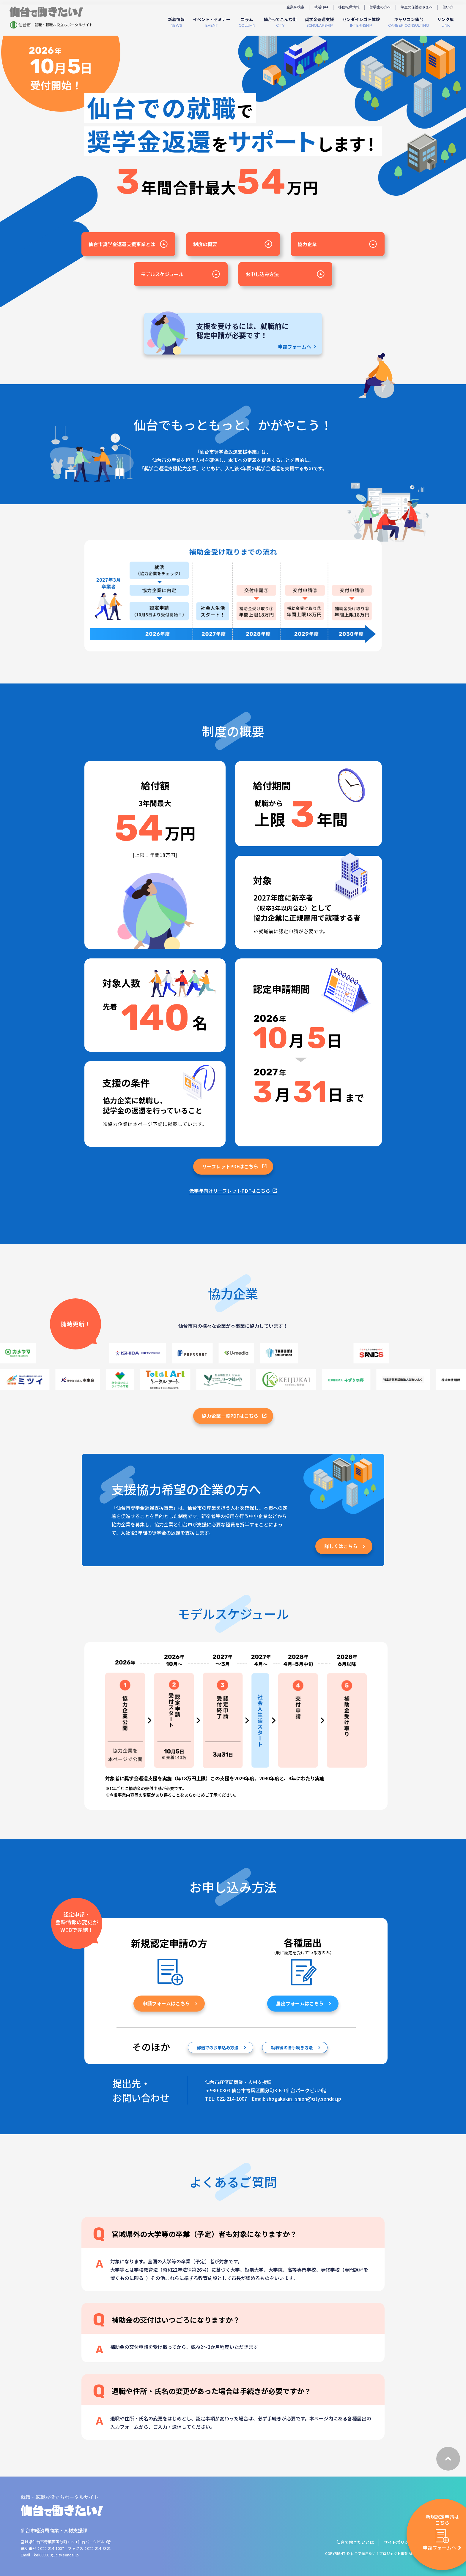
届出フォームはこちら (304, 2018)
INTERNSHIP (361, 22)
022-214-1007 (52, 2548)
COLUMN (247, 22)
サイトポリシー (398, 2542)
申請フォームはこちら (170, 2018)
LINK (445, 22)
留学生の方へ (380, 7)
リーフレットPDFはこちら (234, 1180)
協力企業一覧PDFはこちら (234, 1430)
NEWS (176, 22)
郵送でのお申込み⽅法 (222, 2062)
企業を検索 (295, 7)
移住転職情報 (349, 7)
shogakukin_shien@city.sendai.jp (303, 2098)
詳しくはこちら (345, 1560)
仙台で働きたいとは (355, 2542)
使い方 (448, 7)
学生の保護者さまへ (417, 7)
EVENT (211, 22)
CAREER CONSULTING (408, 22)
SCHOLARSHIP (319, 22)
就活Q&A (321, 7)
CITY (280, 22)
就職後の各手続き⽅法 (296, 2062)
